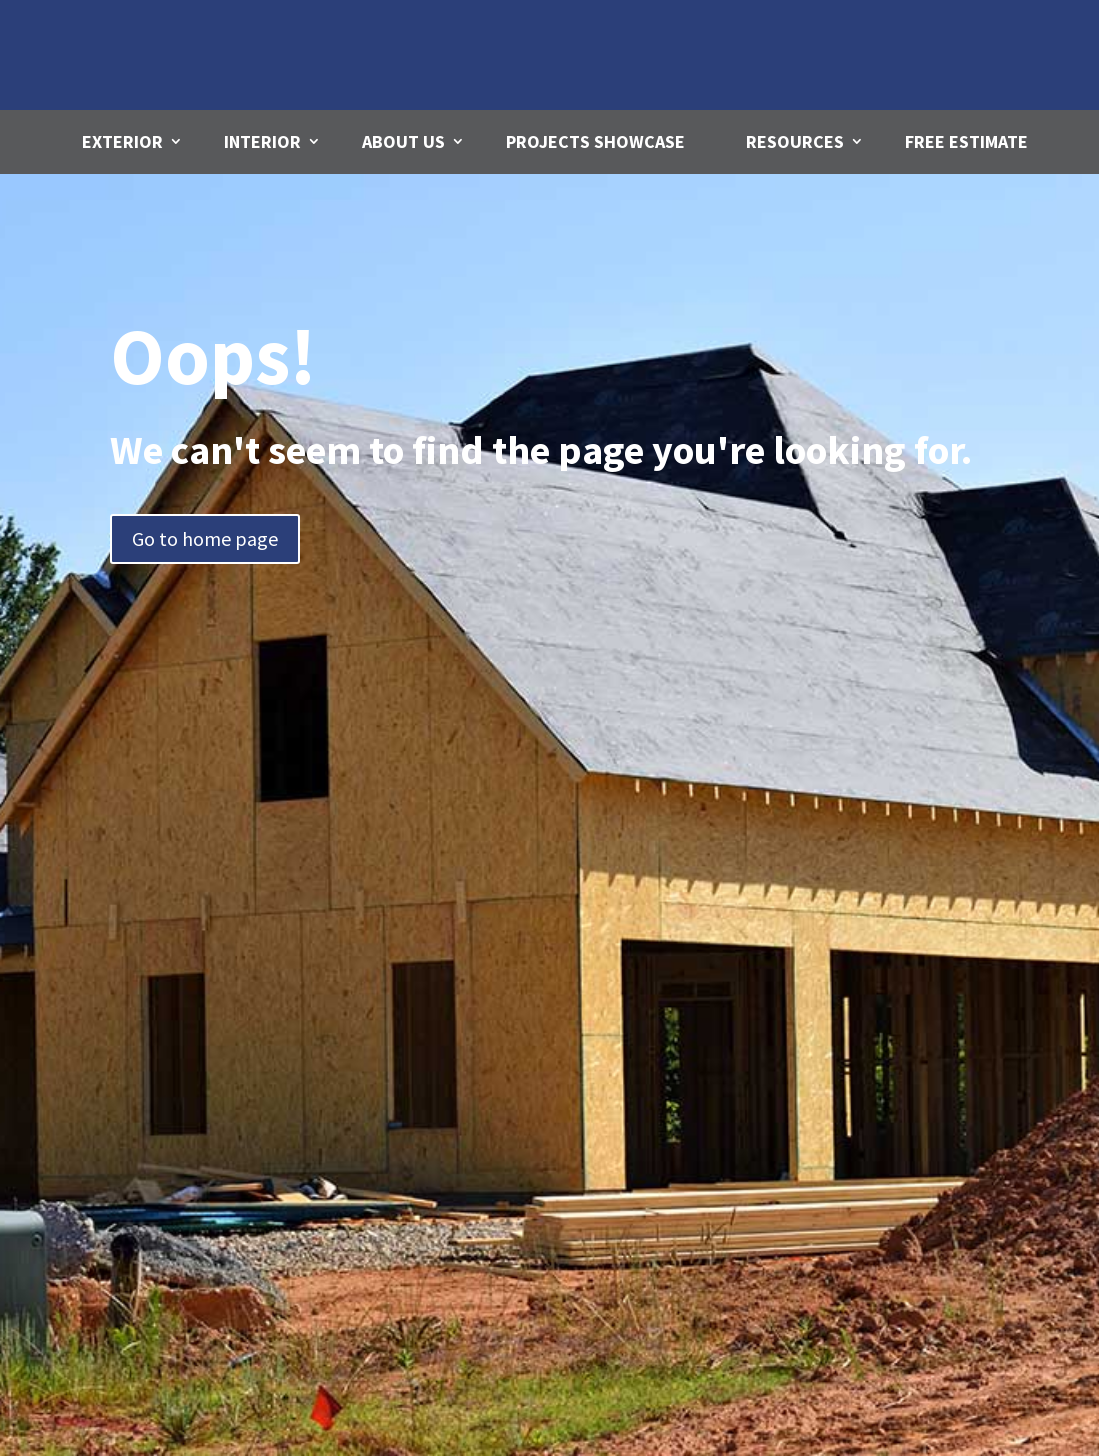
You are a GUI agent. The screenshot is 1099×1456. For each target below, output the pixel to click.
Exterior (122, 141)
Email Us (655, 28)
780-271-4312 (918, 70)
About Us (403, 141)
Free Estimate (966, 141)
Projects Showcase (595, 141)
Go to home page (205, 538)
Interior (262, 141)
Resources (795, 141)
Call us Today (921, 34)
